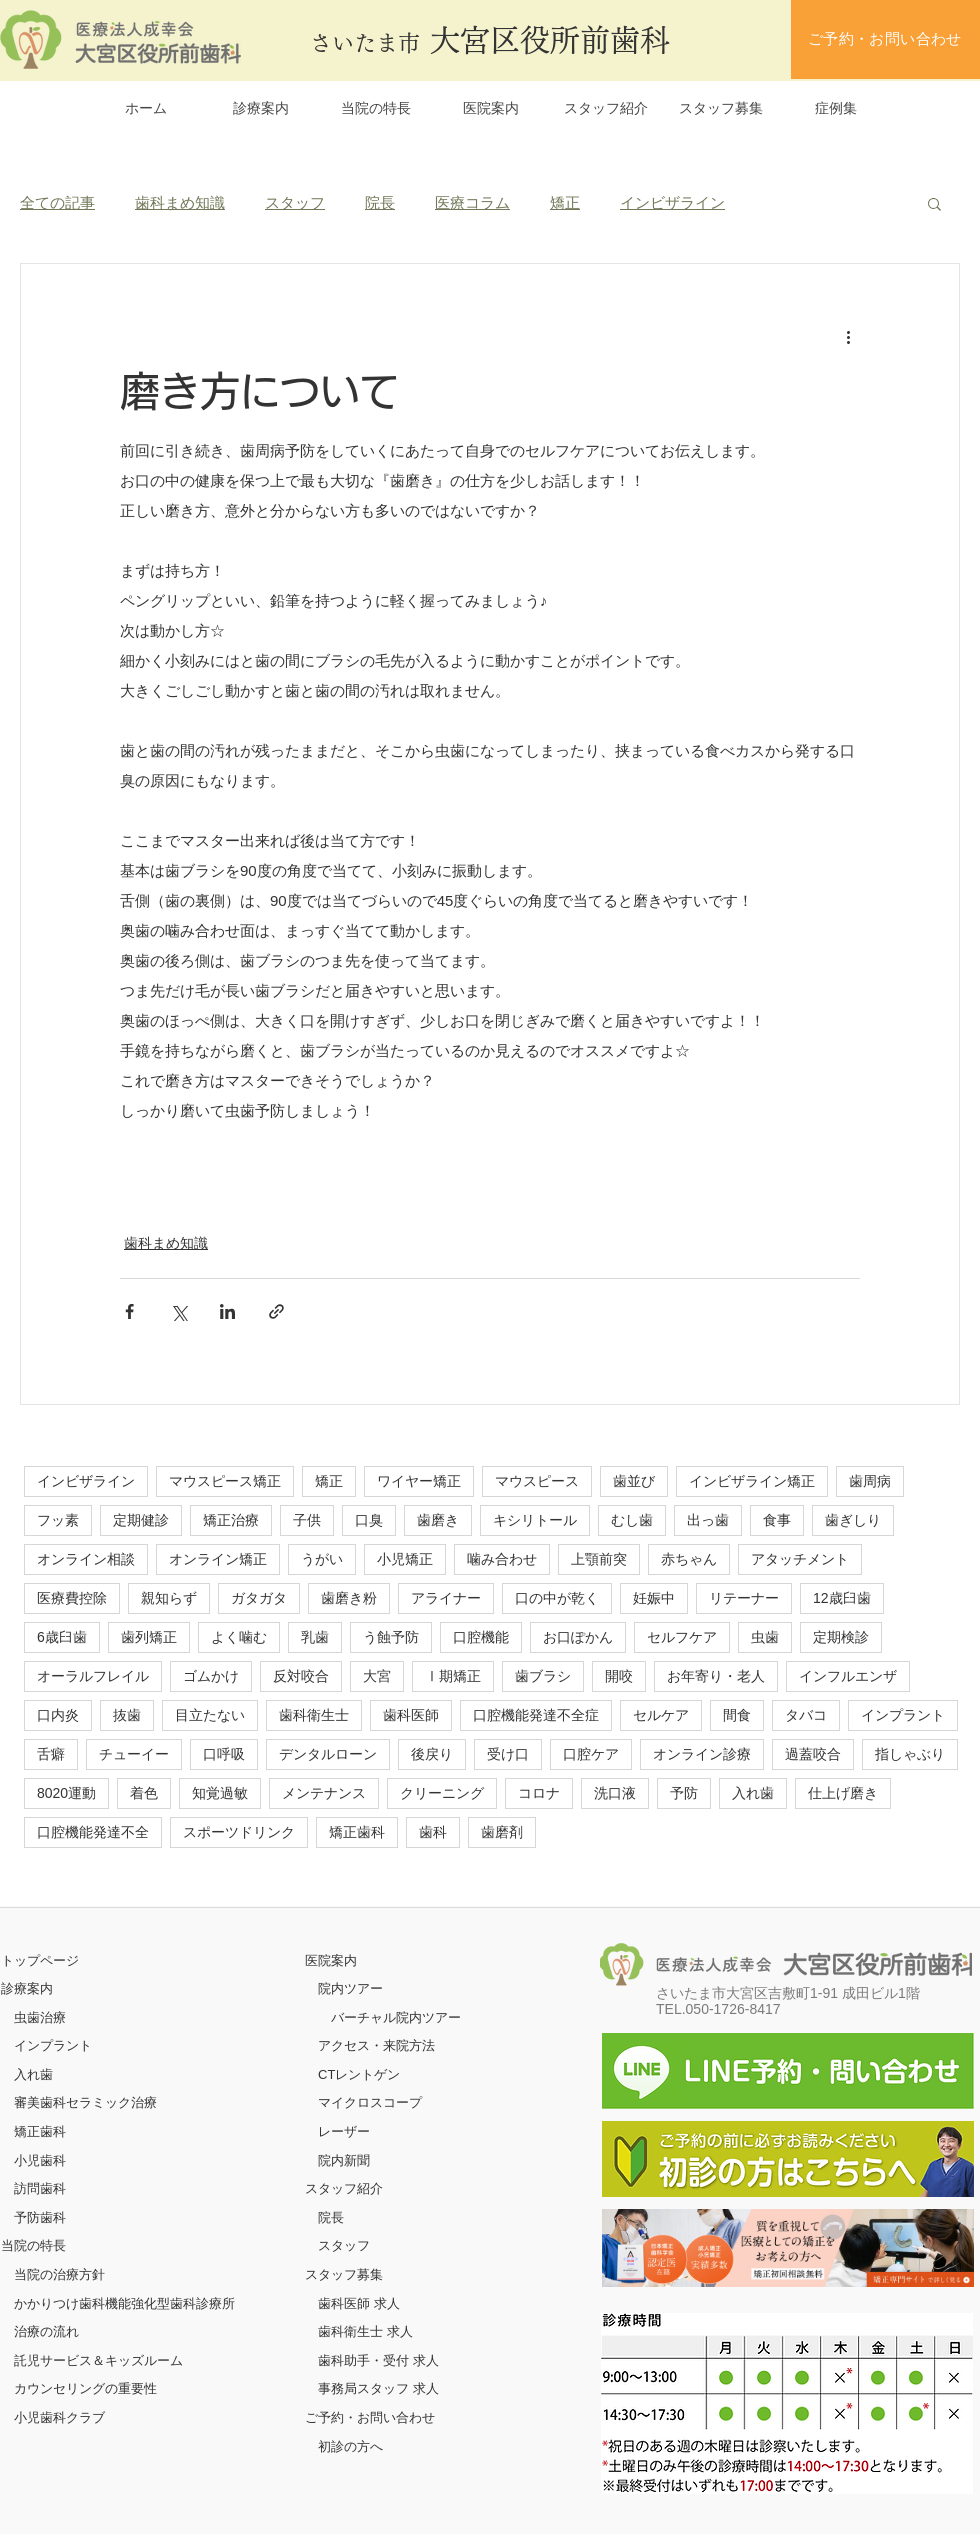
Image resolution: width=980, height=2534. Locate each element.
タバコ (806, 1715)
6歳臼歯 (62, 1637)
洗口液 (615, 1793)
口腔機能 (481, 1637)
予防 (684, 1793)
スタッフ (295, 202)
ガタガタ (259, 1598)
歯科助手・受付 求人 (378, 2360)
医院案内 (331, 1960)
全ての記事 (57, 202)
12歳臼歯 (842, 1598)
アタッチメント (800, 1559)
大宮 (377, 1676)
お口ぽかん (578, 1637)
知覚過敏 (220, 1793)
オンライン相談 (86, 1559)
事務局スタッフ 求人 (378, 2388)
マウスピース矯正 (225, 1481)
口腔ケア (591, 1754)
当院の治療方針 (59, 2274)
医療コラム (472, 202)
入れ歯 (753, 1793)
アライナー (446, 1598)
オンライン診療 (702, 1754)
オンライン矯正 (218, 1559)
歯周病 (870, 1481)
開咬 (619, 1676)
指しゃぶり (910, 1754)
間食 (737, 1715)
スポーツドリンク (239, 1832)
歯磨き (438, 1520)
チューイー (134, 1754)
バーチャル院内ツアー (396, 2017)
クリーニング (442, 1793)
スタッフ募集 (344, 2274)
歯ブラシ (543, 1676)
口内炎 (58, 1715)
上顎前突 (599, 1559)
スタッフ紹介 (344, 2188)
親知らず (169, 1598)
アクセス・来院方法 (376, 2045)
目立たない (210, 1715)
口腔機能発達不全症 (536, 1715)
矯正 (565, 202)
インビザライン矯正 (752, 1481)
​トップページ (40, 1960)
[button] (934, 203)
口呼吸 (224, 1754)
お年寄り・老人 (716, 1676)
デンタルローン (328, 1754)
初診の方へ (350, 2446)
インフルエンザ (848, 1676)
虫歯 (765, 1637)
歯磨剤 (502, 1832)
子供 (307, 1520)
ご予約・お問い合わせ (370, 2417)
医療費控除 (72, 1598)
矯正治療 (231, 1520)
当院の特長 (33, 2245)
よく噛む (239, 1637)
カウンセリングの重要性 (85, 2388)
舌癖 (51, 1754)
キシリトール (535, 1520)
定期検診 (841, 1637)
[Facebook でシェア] (129, 1311)
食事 (777, 1520)
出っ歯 (708, 1520)
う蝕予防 (391, 1637)
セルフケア (682, 1637)
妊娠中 (654, 1598)
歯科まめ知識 (180, 202)
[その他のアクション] (848, 336)
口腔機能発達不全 (93, 1832)
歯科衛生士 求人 (365, 2331)
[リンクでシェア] (276, 1311)
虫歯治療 (40, 2017)
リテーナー (744, 1598)
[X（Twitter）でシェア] (178, 1311)
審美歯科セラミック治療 (85, 2102)
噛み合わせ (502, 1559)
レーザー (344, 2131)
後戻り (432, 1754)
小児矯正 (405, 1559)
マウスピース (537, 1481)
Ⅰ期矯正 (453, 1676)
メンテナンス (324, 1793)
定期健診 (141, 1520)
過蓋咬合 (813, 1754)
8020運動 (66, 1793)
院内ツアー (350, 1988)
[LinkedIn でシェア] (227, 1311)
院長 (380, 202)
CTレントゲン (359, 2074)
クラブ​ (85, 2417)
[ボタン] (788, 2248)
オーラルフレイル (93, 1676)
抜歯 (127, 1715)
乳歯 (315, 1637)
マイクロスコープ (370, 2102)
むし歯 (632, 1520)
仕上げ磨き (843, 1793)
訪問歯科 (40, 2188)
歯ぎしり (853, 1520)
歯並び (634, 1481)
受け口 (508, 1754)
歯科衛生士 (314, 1715)
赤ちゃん (689, 1559)
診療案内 (27, 1988)
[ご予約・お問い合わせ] (885, 39)
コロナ (539, 1793)
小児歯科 (40, 2160)
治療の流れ (46, 2331)
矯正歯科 (357, 1832)
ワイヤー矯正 (419, 1481)
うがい (322, 1559)
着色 (144, 1793)
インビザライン (672, 202)
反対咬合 (301, 1676)
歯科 (433, 1832)
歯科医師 (411, 1715)
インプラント (903, 1715)
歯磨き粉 (349, 1598)
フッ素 (58, 1520)
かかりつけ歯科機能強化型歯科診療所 (124, 2303)
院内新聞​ (344, 2160)
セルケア (661, 1715)
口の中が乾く (557, 1598)
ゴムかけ (211, 1676)
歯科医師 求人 (359, 2303)
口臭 (369, 1520)
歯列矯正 (149, 1637)
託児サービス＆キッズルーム (98, 2360)
